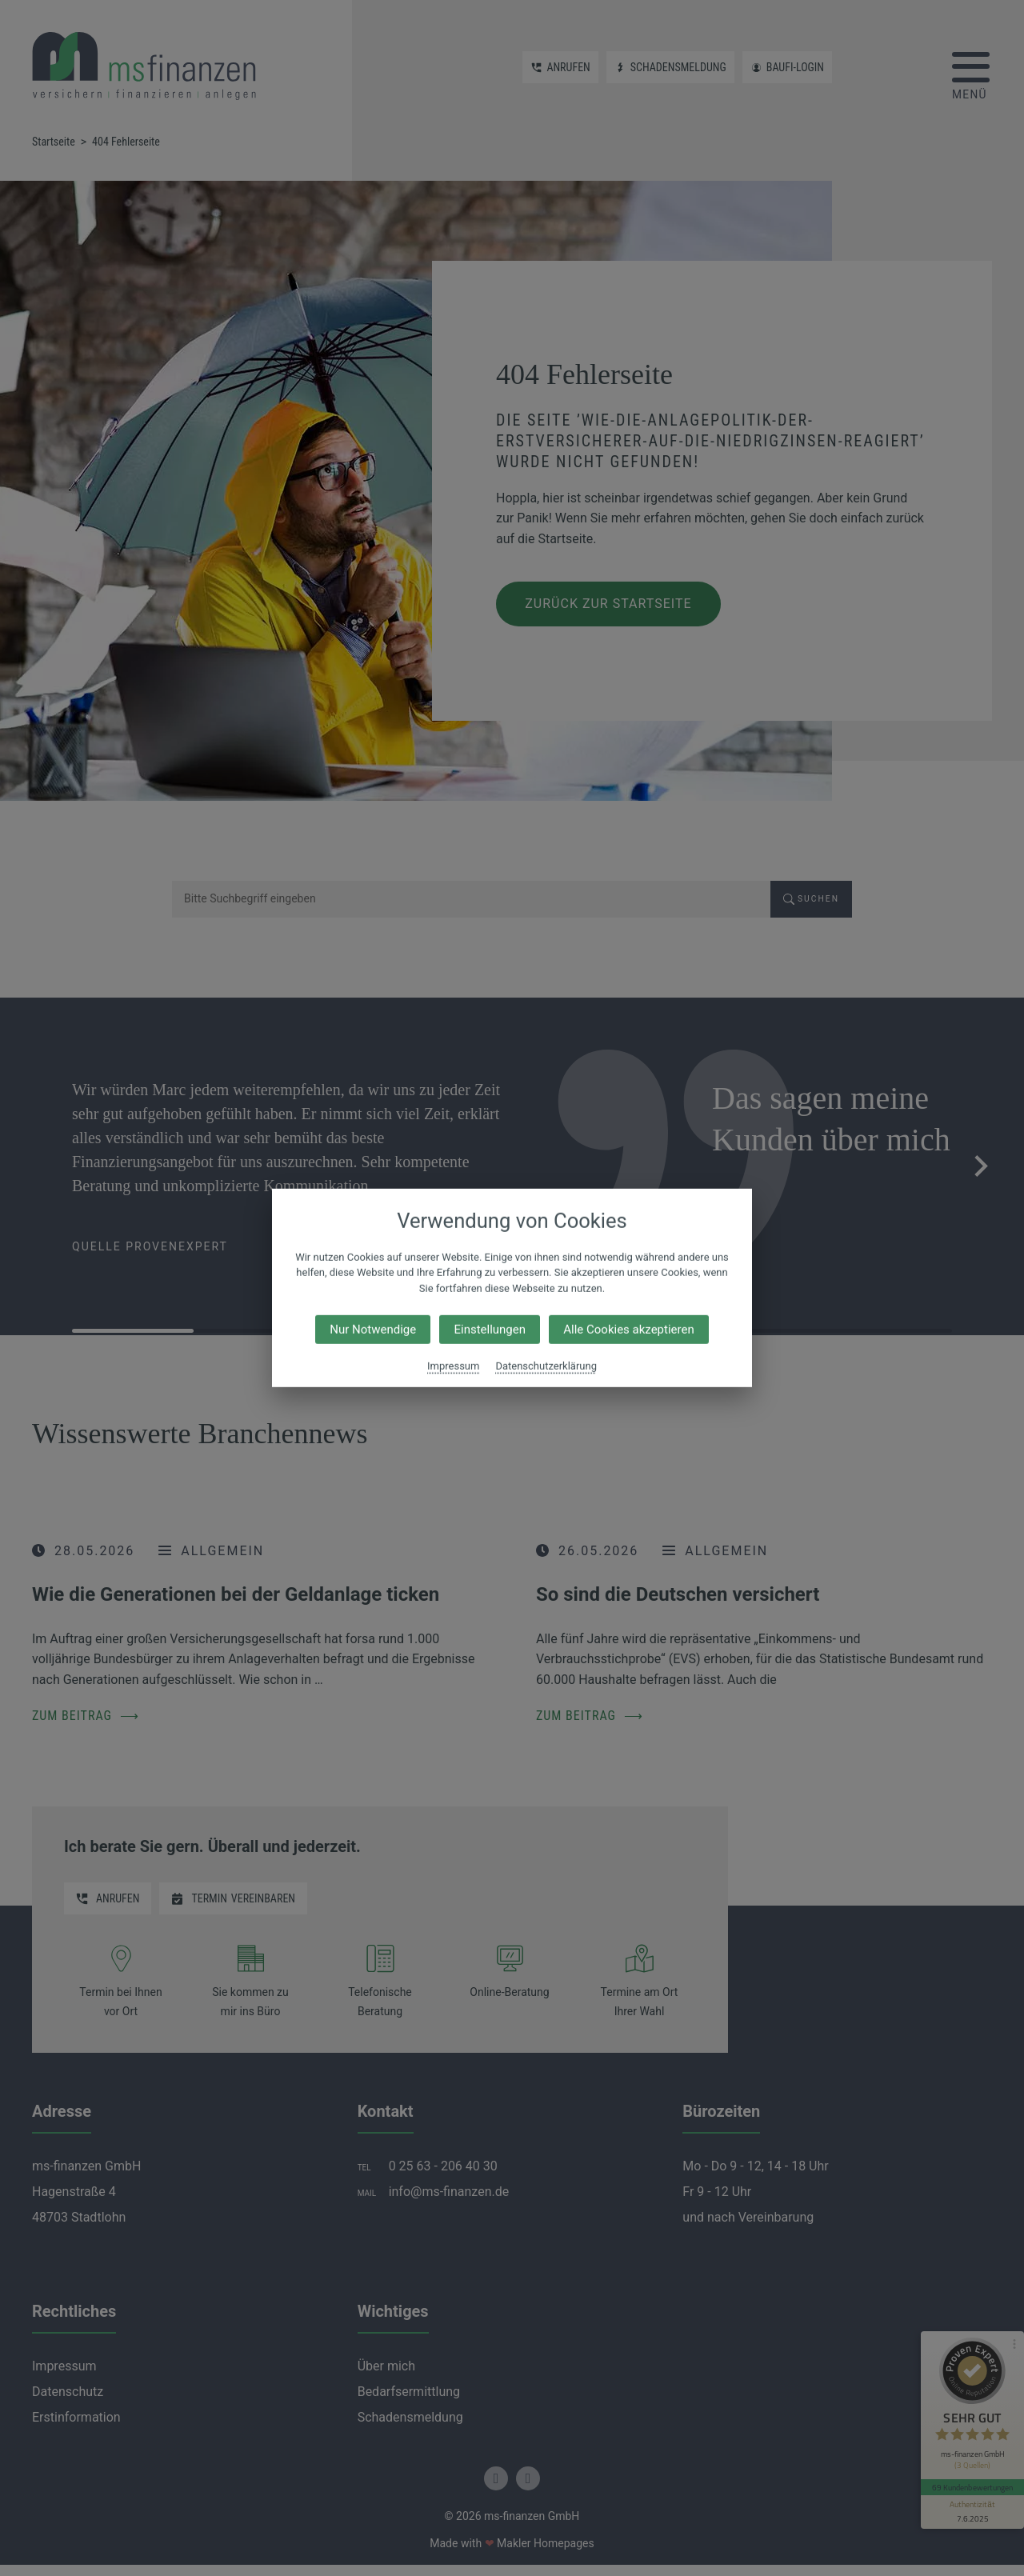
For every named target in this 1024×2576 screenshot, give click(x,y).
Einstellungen (490, 1329)
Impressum (453, 1366)
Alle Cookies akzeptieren (628, 1329)
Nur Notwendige (373, 1329)
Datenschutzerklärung (546, 1366)
